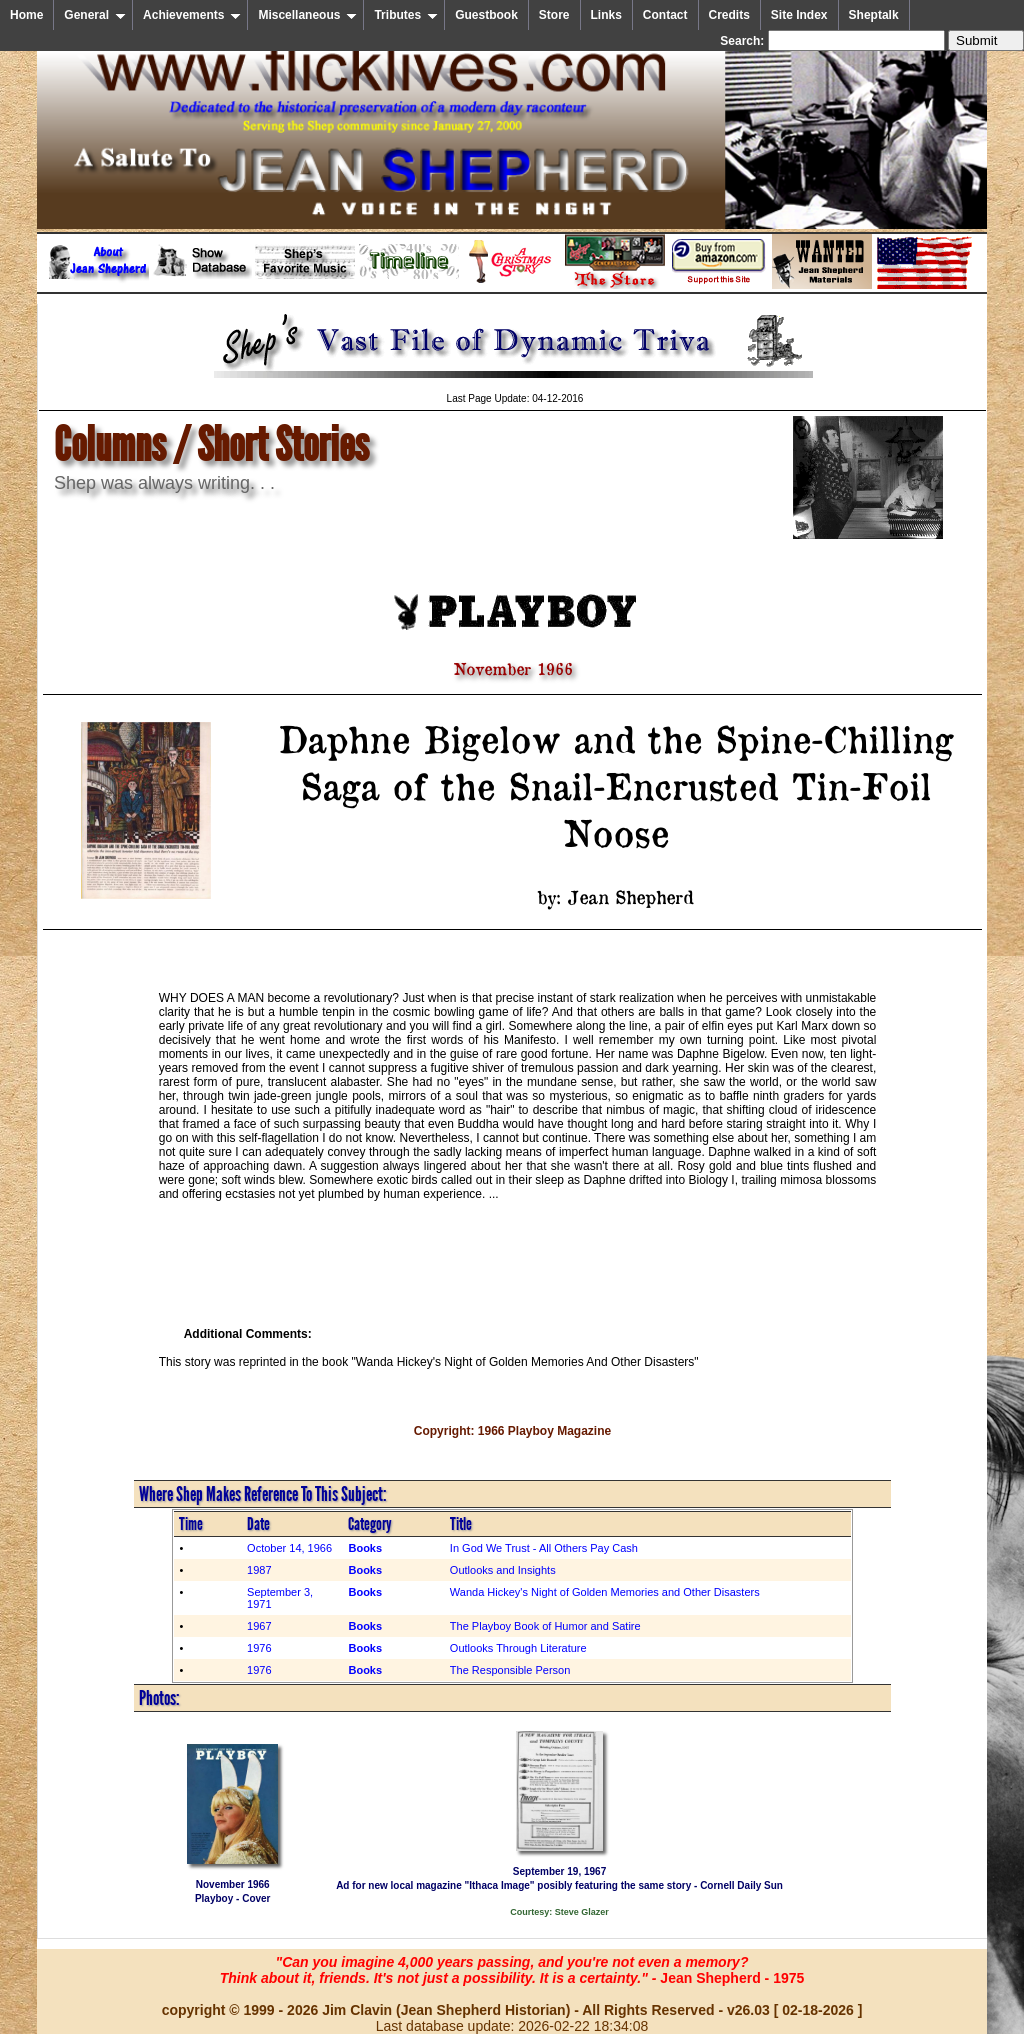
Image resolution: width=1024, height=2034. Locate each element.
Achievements (192, 15)
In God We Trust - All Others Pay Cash (544, 1548)
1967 (259, 1626)
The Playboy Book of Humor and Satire (545, 1626)
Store (554, 15)
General (95, 15)
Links (606, 15)
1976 (259, 1648)
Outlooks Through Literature (518, 1648)
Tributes (406, 15)
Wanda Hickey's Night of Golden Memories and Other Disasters (605, 1592)
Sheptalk (874, 15)
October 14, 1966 (289, 1548)
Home (26, 15)
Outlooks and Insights (503, 1570)
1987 (259, 1570)
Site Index (799, 15)
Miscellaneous (307, 15)
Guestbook (486, 15)
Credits (729, 15)
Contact (665, 15)
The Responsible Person (510, 1670)
